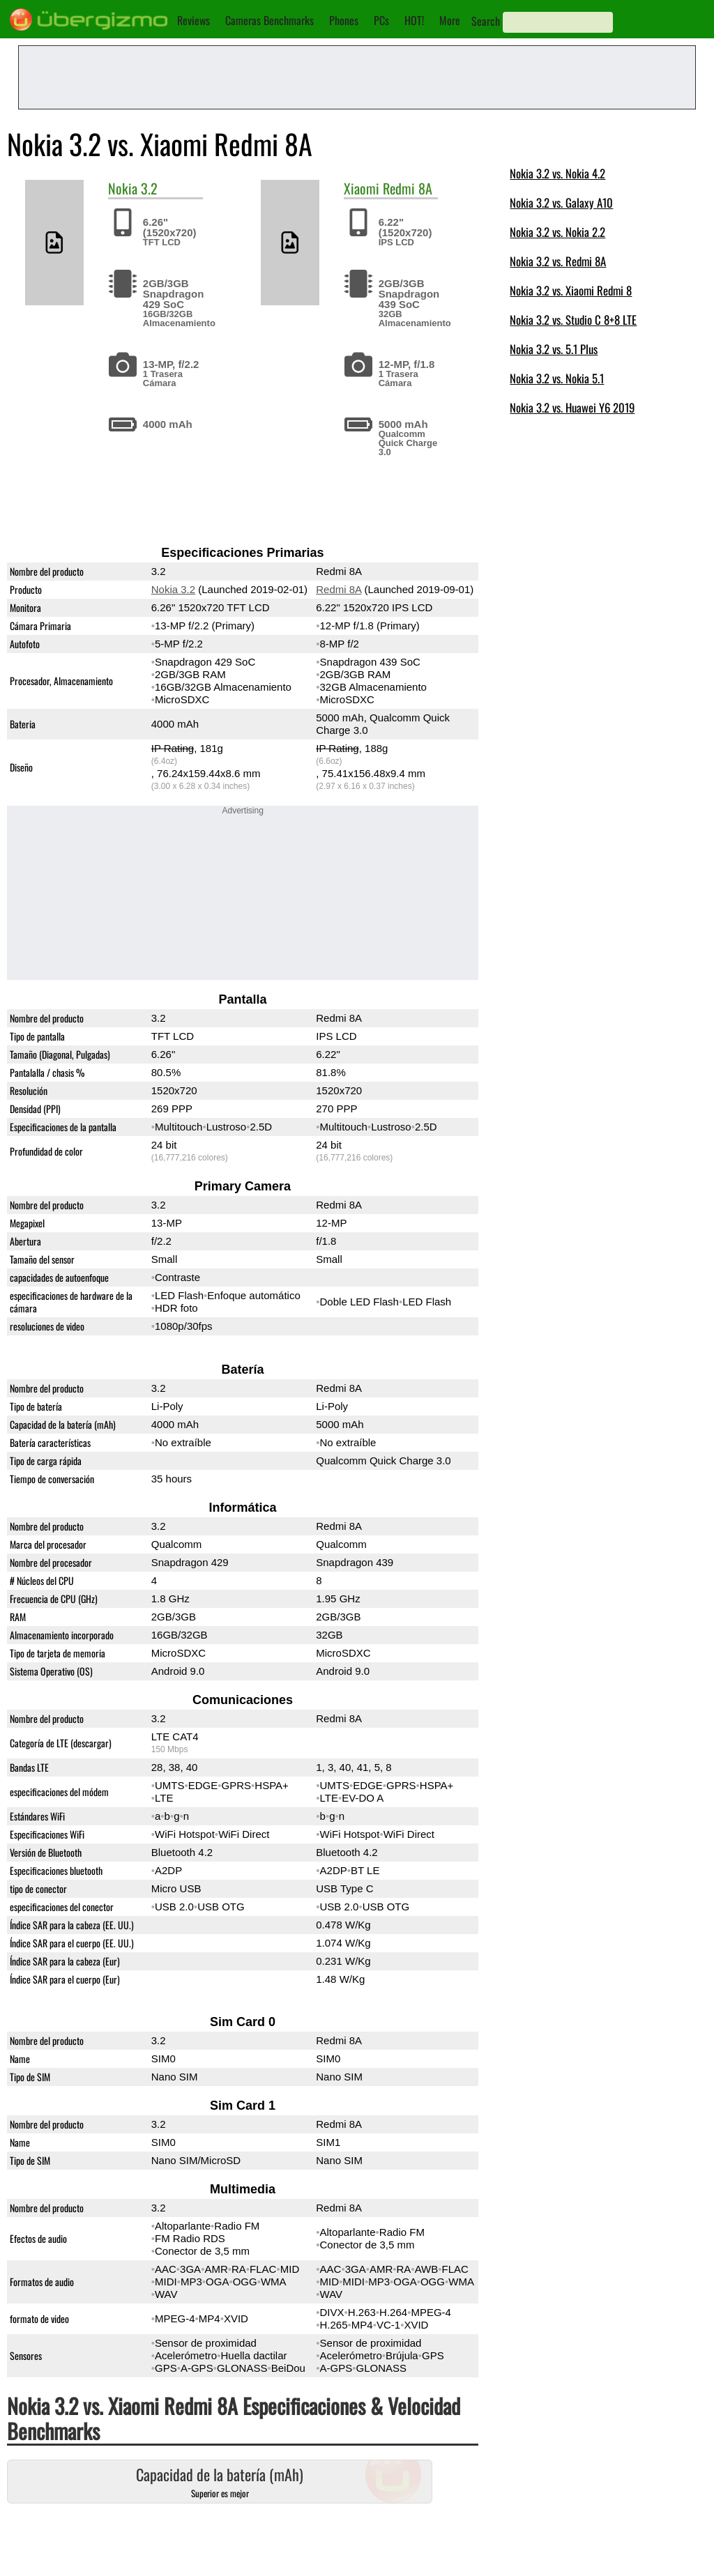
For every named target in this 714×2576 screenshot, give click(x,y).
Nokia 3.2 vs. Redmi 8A (558, 261)
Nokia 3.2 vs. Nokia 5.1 (557, 378)
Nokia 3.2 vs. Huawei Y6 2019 (572, 407)
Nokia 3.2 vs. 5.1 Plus (554, 349)
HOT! (414, 20)
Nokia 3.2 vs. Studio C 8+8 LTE (573, 319)
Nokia (122, 188)
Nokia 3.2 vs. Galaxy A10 (561, 202)
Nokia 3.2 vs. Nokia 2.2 (557, 231)
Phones (343, 20)
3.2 (149, 188)
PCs (381, 20)
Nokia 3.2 (173, 589)
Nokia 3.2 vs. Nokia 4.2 (557, 173)
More (449, 20)
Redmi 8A (407, 188)
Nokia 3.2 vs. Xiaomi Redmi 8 (571, 290)
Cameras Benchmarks (269, 20)
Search (485, 21)
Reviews (193, 20)
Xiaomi (361, 188)
